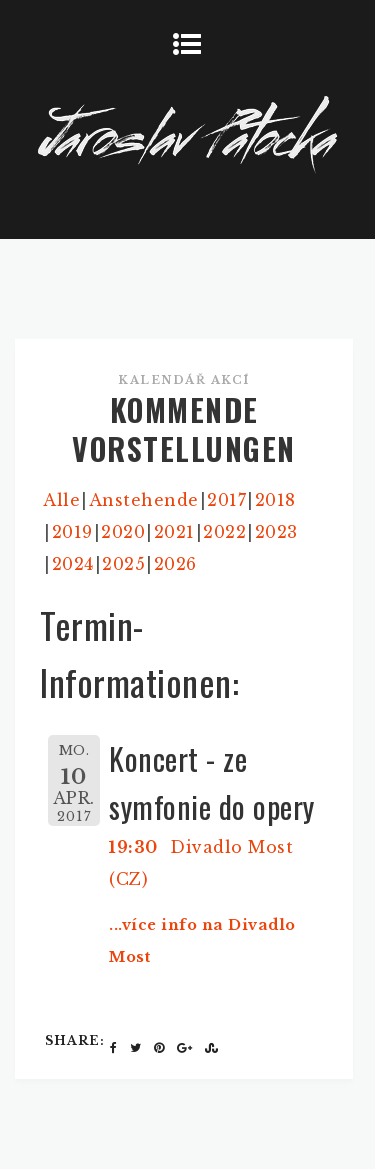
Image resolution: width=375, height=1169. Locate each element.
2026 (175, 564)
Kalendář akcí (184, 380)
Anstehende (144, 500)
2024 (73, 564)
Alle (61, 500)
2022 (224, 532)
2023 (276, 532)
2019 (72, 532)
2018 (275, 500)
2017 (226, 500)
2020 (123, 532)
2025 (123, 564)
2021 (174, 532)
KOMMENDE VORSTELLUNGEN (184, 429)
